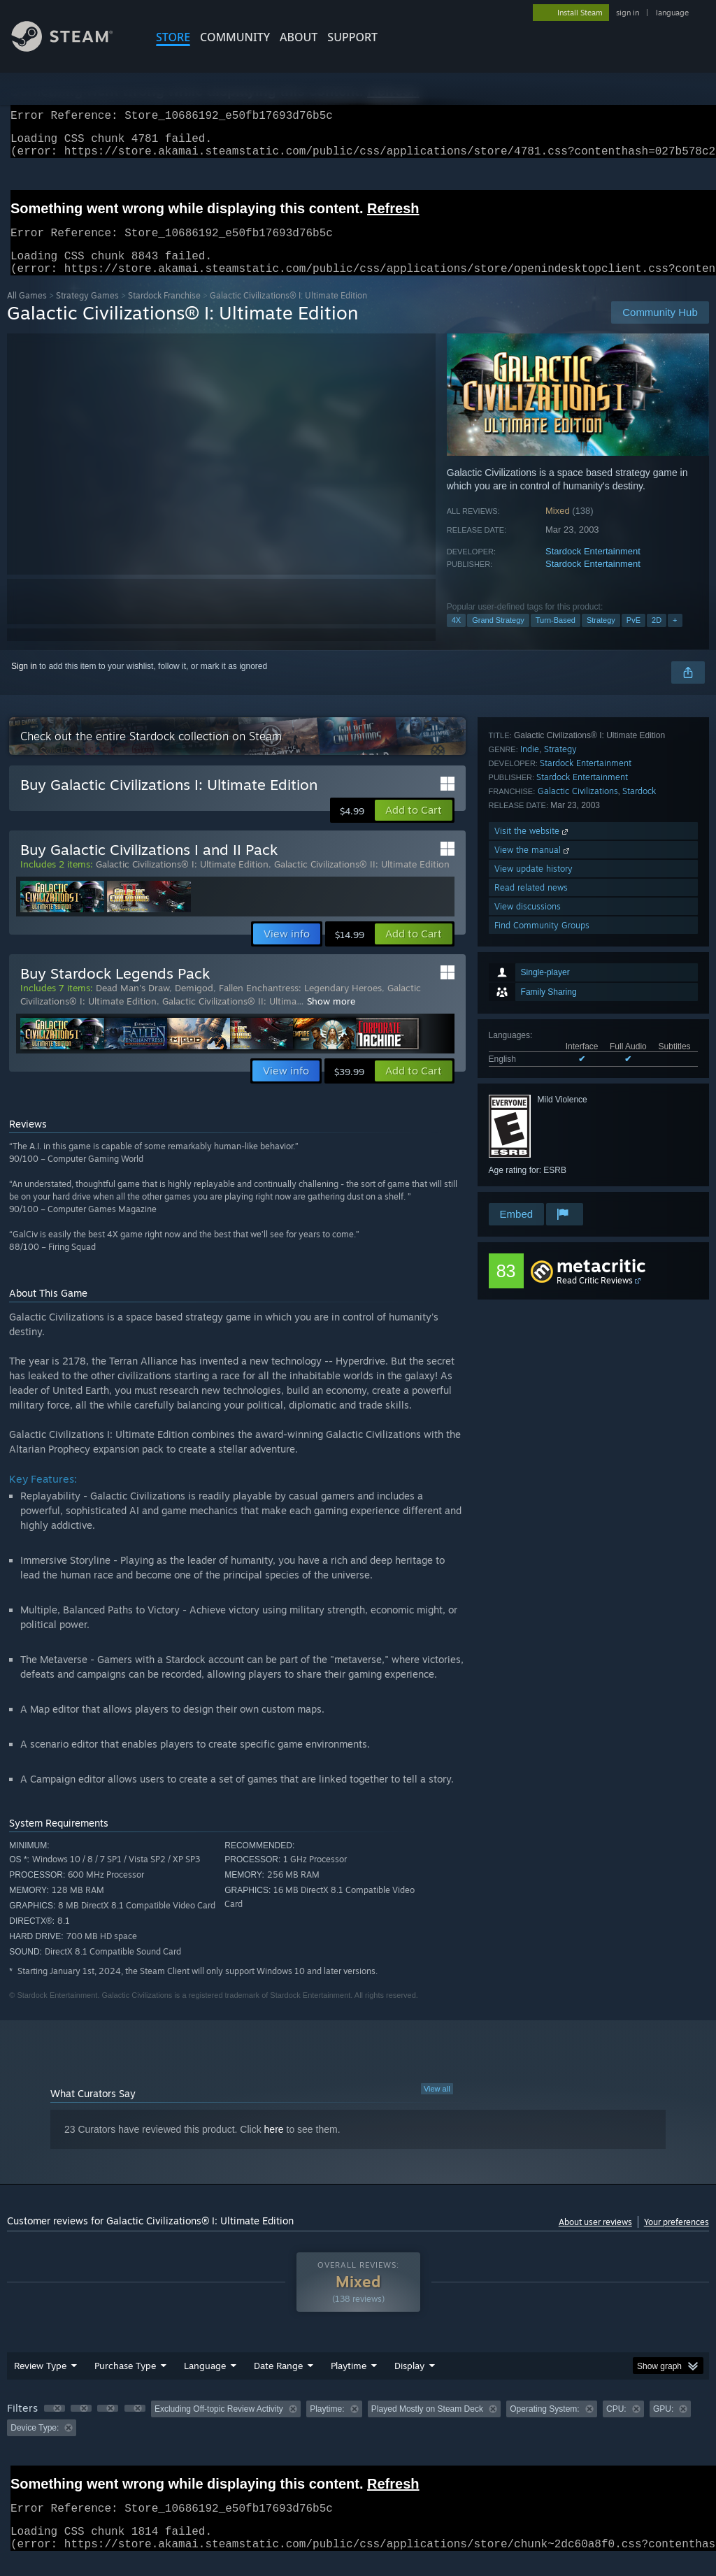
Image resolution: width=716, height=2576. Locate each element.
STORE (173, 37)
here (274, 2146)
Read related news (531, 1144)
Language (205, 2382)
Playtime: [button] (327, 2426)
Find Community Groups (541, 1182)
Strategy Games (87, 312)
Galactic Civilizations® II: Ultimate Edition (362, 880)
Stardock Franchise (164, 312)
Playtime (348, 2382)
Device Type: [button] (34, 2444)
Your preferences (676, 2238)
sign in (627, 12)
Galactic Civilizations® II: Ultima (229, 1017)
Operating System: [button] (544, 2426)
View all (437, 2105)
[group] (358, 2435)
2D (656, 637)
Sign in (24, 683)
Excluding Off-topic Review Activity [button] (219, 2426)
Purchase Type (125, 2382)
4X (456, 637)
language (672, 12)
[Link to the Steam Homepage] (72, 48)
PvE (633, 637)
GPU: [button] (663, 2426)
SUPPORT (352, 37)
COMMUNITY (235, 37)
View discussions (527, 1163)
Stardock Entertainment (592, 568)
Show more (331, 1017)
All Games (27, 312)
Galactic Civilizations (578, 1047)
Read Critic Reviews (595, 1297)
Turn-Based (555, 637)
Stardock (639, 1047)
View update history (533, 1125)
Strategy (601, 637)
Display (409, 2382)
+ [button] (675, 637)
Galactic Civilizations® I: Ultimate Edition (182, 880)
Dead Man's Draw (132, 1004)
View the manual (533, 1106)
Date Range (278, 2382)
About (298, 37)
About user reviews (595, 2238)
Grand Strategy (498, 637)
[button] (413, 827)
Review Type (40, 2382)
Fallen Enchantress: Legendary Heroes (300, 1004)
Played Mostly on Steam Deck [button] (427, 2426)
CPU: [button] (616, 2426)
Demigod (194, 1004)
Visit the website (532, 1087)
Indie (529, 1005)
